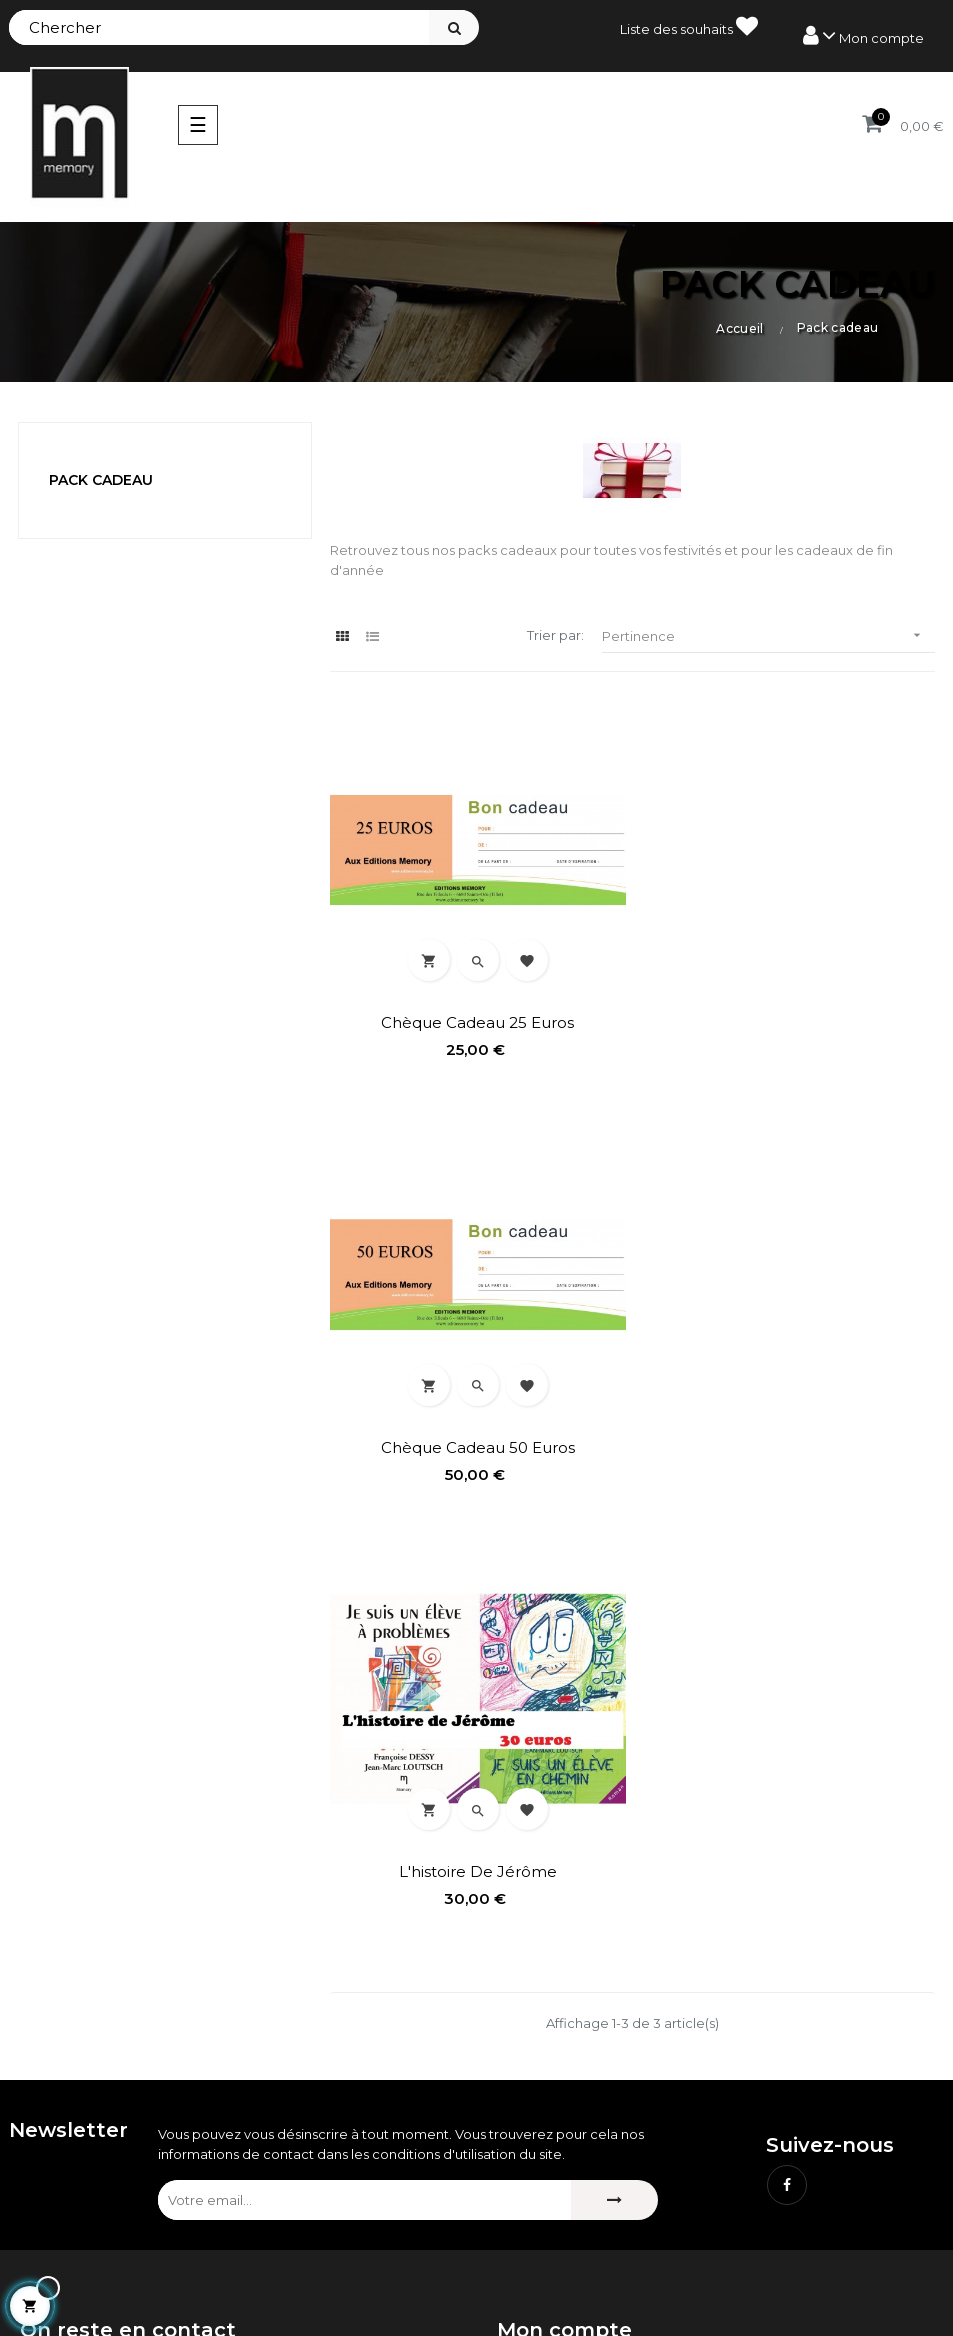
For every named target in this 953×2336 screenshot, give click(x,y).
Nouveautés (59, 2232)
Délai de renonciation (567, 2266)
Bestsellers (55, 2266)
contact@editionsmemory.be (117, 2081)
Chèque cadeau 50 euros (788, 1020)
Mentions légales (552, 2198)
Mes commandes (553, 1952)
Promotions (58, 2198)
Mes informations (552, 2054)
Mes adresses (541, 2020)
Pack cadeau (101, 480)
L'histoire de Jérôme (476, 1442)
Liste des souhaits (689, 26)
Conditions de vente (563, 2232)
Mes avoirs (531, 1986)
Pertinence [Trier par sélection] (768, 635)
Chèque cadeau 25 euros (476, 1020)
